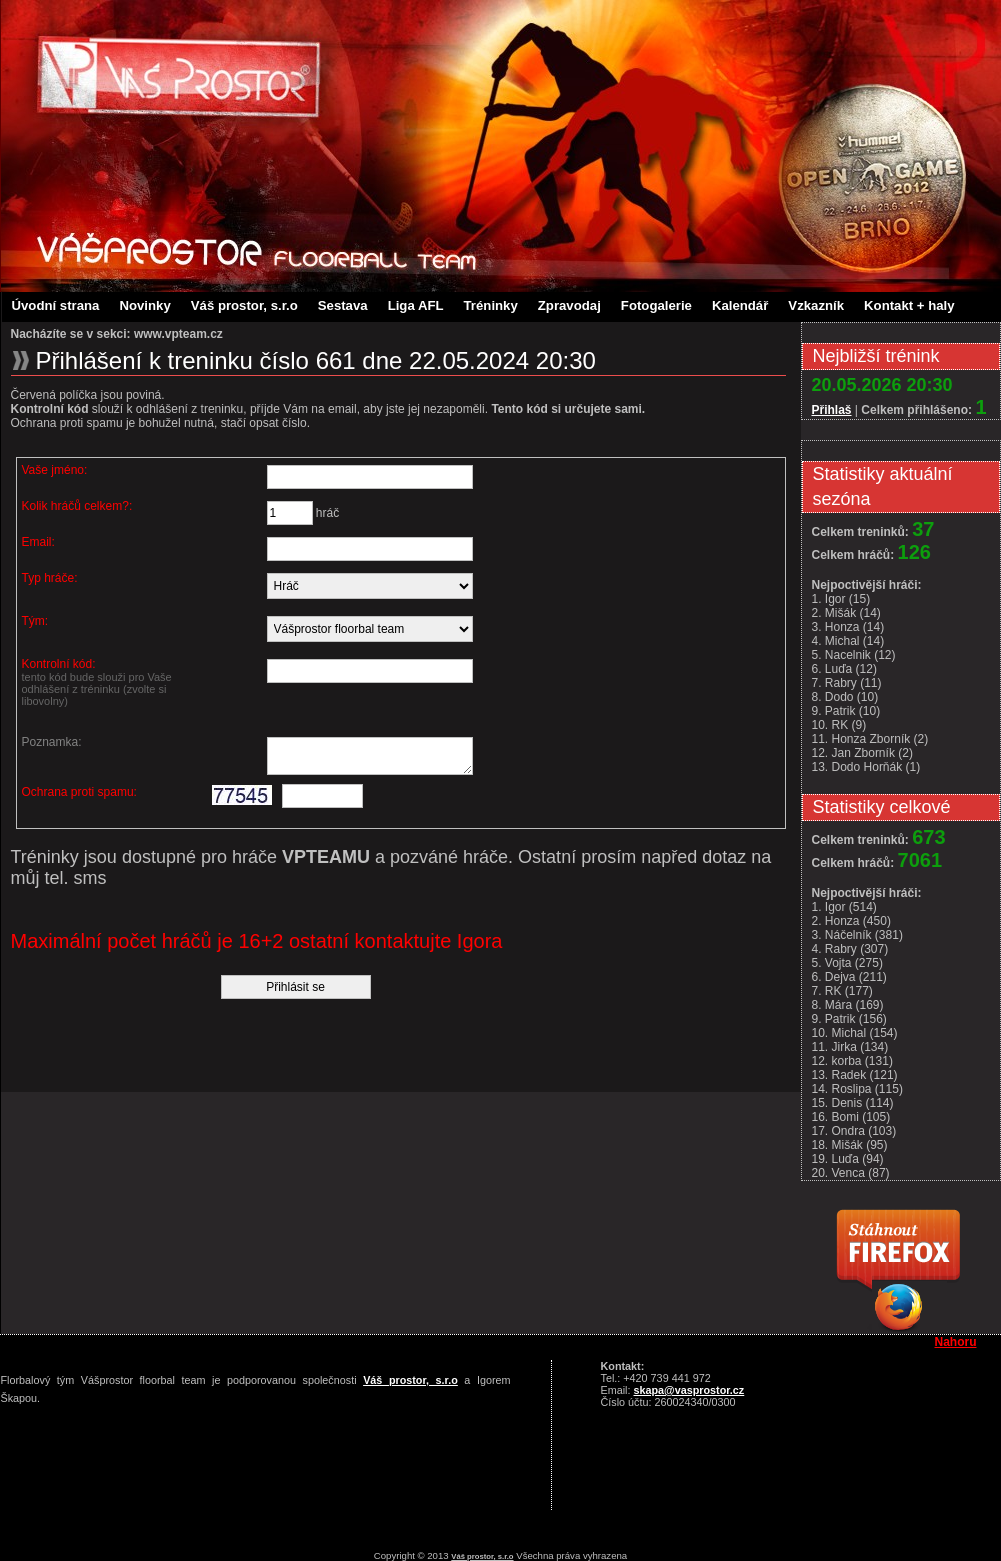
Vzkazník (816, 305)
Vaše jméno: (55, 470)
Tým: (35, 621)
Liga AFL (416, 305)
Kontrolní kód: (112, 682)
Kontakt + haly (909, 305)
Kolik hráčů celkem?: (77, 506)
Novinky (144, 305)
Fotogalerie (656, 305)
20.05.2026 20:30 (882, 385)
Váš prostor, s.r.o (244, 305)
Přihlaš (832, 410)
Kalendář (740, 305)
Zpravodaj (569, 305)
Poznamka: (52, 742)
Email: (38, 542)
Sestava (343, 305)
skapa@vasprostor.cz (689, 1390)
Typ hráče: (50, 578)
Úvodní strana (56, 305)
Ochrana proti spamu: (79, 798)
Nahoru (956, 1342)
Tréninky (491, 305)
